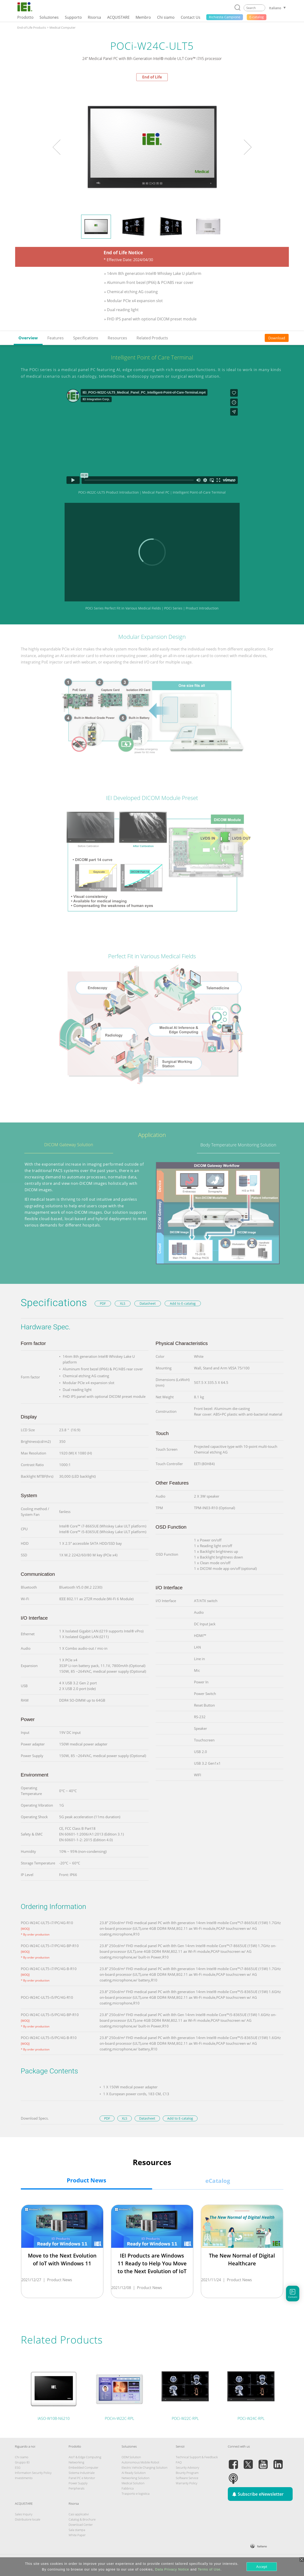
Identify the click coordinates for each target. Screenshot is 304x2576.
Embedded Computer (83, 2467)
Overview (28, 338)
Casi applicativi (79, 2514)
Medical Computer (62, 27)
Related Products (152, 338)
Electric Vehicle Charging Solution (144, 2467)
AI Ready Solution (134, 2473)
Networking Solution (136, 2478)
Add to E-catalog (183, 1303)
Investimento (24, 2478)
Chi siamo (21, 2457)
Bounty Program (187, 2473)
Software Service (187, 2478)
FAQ (179, 2462)
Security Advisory (187, 2467)
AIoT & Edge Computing (85, 2457)
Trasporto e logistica (136, 2493)
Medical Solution (133, 2483)
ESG (17, 2467)
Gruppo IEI (22, 2462)
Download (276, 338)
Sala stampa (77, 2530)
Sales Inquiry (23, 2514)
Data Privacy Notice (172, 2569)
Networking (76, 2462)
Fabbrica (128, 2488)
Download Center (81, 2524)
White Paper (77, 2535)
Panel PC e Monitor (82, 2478)
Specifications (85, 338)
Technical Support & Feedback (197, 2457)
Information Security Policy (33, 2473)
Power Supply (78, 2483)
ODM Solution (131, 2457)
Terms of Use (209, 2569)
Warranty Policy (186, 2483)
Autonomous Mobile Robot (140, 2462)
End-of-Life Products (31, 27)
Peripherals (76, 2488)
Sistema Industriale (82, 2473)
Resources (117, 338)
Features (55, 338)
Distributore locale (27, 2519)
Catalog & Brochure (82, 2519)
